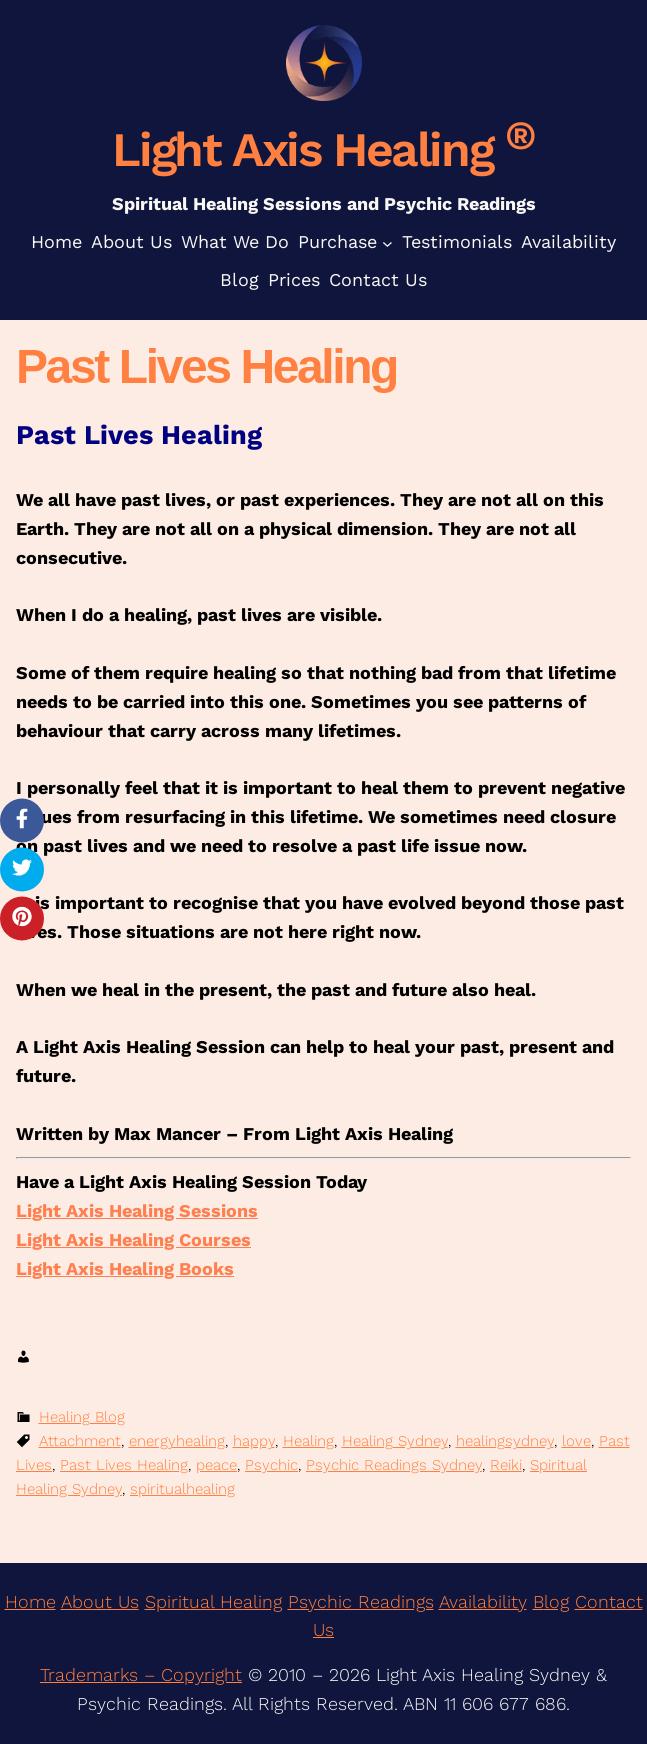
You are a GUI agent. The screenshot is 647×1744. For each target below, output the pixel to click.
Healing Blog (82, 1417)
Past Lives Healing (124, 1465)
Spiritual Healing (213, 1601)
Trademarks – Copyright (141, 1674)
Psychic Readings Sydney (394, 1465)
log (556, 1601)
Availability (483, 1601)
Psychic (271, 1465)
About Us (100, 1601)
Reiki (506, 1465)
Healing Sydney (395, 1441)
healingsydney (505, 1441)
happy (254, 1441)
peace (216, 1465)
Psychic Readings (361, 1601)
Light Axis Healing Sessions (137, 1210)
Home (30, 1601)
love (576, 1441)
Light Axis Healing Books (125, 1268)
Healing (308, 1441)
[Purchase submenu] (387, 242)
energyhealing (177, 1441)
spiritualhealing (182, 1489)
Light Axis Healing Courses (133, 1239)
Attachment (80, 1441)
